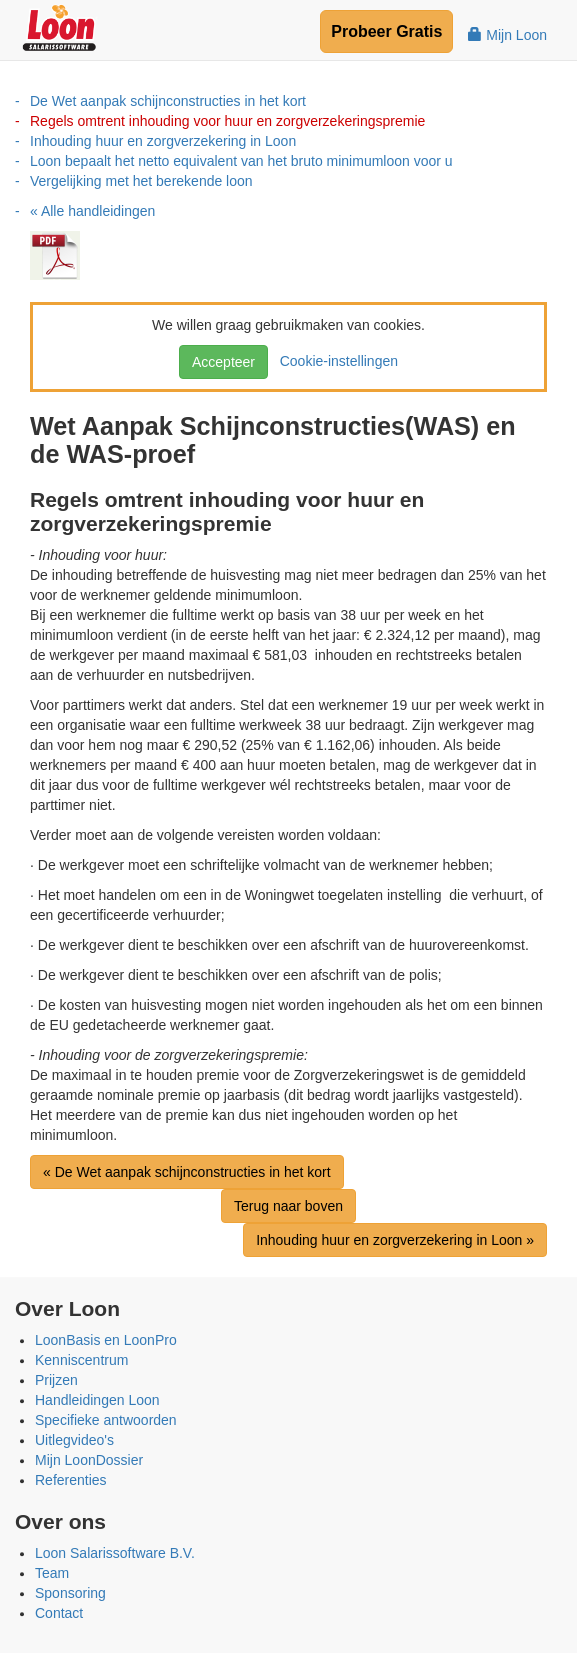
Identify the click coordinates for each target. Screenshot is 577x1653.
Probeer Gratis (386, 31)
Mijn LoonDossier (89, 1460)
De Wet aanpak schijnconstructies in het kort (168, 101)
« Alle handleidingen (92, 211)
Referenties (71, 1480)
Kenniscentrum (81, 1360)
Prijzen (56, 1380)
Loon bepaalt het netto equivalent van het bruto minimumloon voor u (241, 161)
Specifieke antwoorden (106, 1420)
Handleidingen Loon (97, 1400)
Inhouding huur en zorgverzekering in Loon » (395, 1240)
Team (52, 1573)
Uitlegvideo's (74, 1440)
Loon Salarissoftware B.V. (115, 1553)
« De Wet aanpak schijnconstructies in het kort (187, 1172)
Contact (59, 1613)
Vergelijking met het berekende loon (141, 181)
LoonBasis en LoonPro (106, 1340)
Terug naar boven (288, 1206)
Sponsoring (70, 1593)
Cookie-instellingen (335, 361)
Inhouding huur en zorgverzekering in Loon (163, 141)
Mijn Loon (507, 35)
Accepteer (223, 362)
